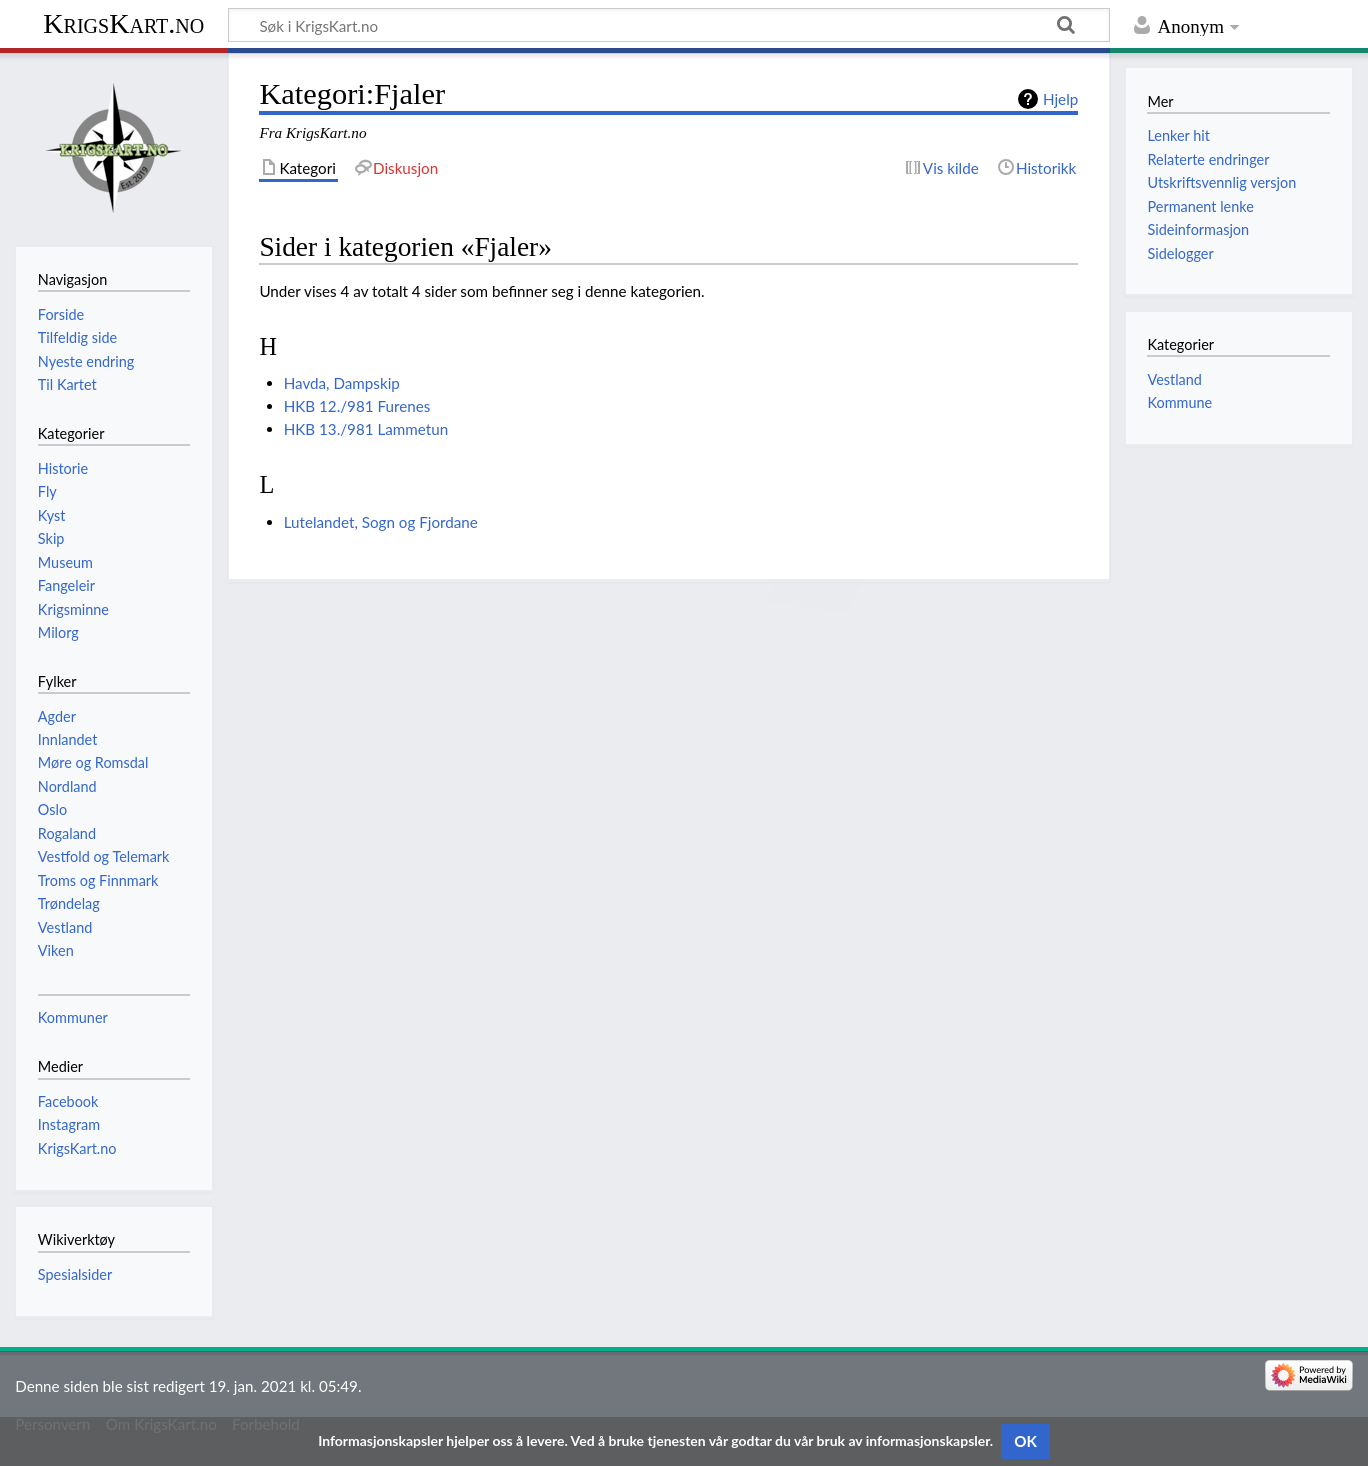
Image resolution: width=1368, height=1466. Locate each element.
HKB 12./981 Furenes (357, 406)
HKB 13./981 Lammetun (366, 429)
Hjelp (1060, 99)
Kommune (1179, 402)
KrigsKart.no (123, 23)
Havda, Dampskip (342, 383)
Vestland (1174, 379)
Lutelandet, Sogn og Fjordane (381, 522)
